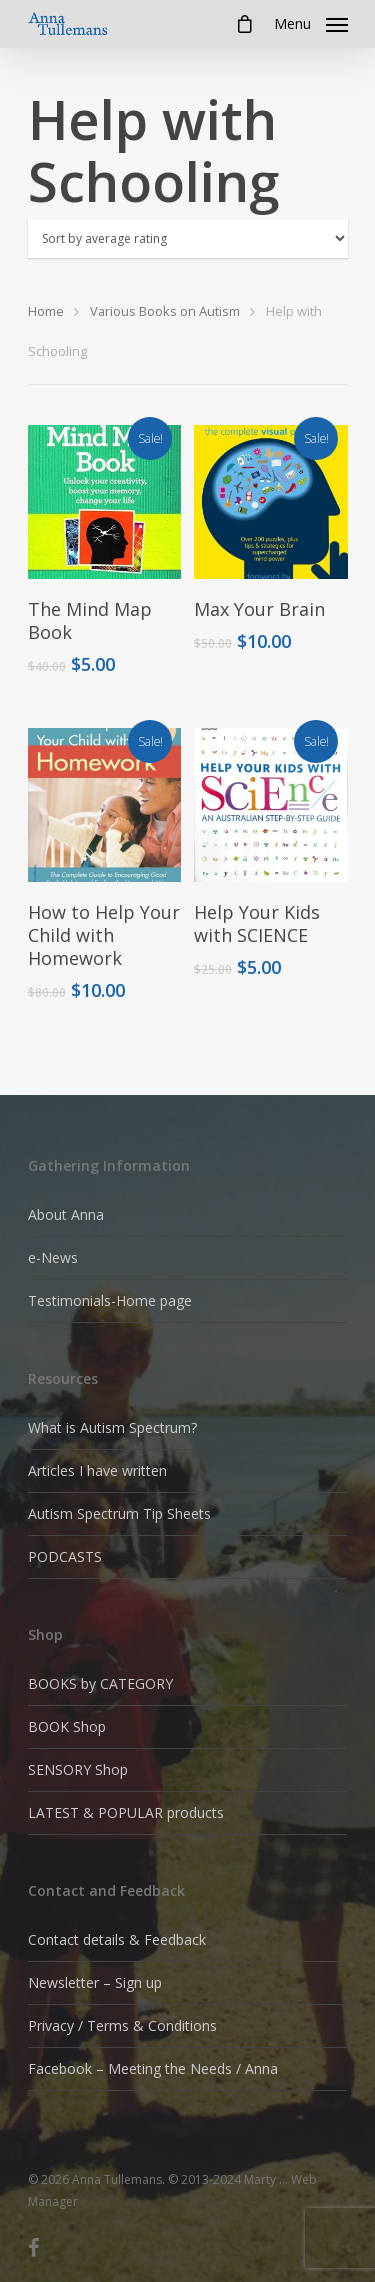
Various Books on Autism (165, 311)
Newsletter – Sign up (95, 1982)
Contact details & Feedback (117, 1939)
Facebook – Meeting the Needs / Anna (153, 2068)
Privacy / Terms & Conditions (122, 2025)
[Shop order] (188, 238)
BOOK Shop (67, 1726)
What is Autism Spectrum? (112, 1427)
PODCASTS (65, 1556)
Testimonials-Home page (110, 1300)
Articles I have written (97, 1470)
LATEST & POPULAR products (126, 1812)
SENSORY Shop (78, 1769)
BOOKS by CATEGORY (100, 1683)
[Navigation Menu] (311, 22)
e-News (53, 1257)
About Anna (66, 1214)
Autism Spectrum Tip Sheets (119, 1513)
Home (46, 311)
